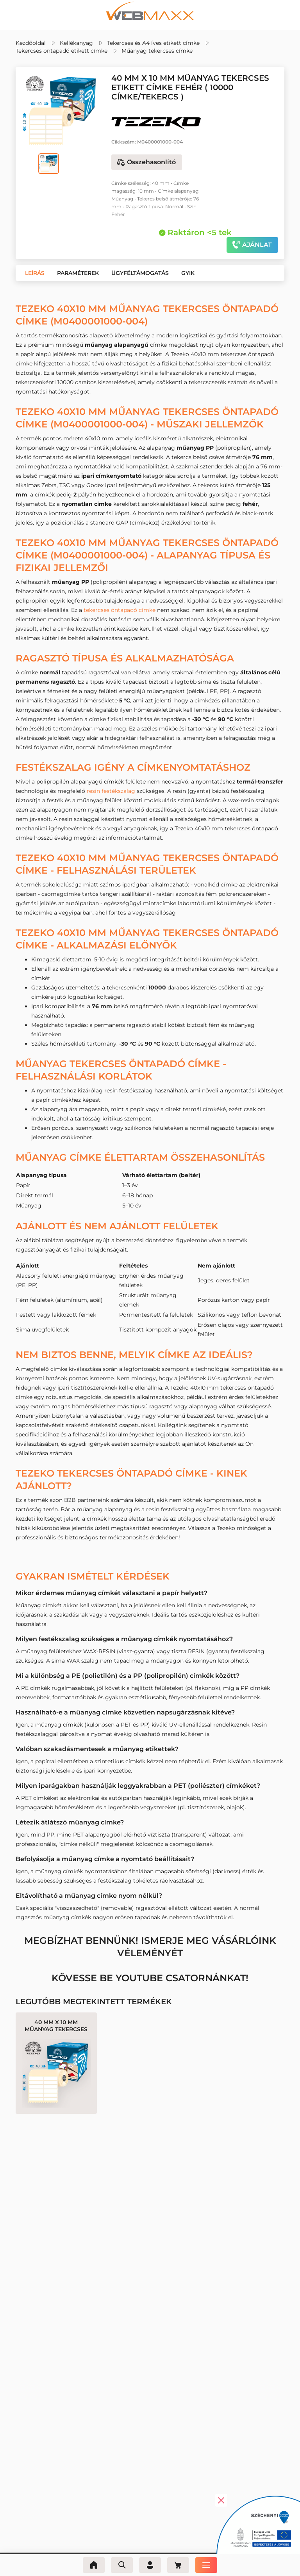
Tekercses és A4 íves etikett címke (153, 42)
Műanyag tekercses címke (157, 50)
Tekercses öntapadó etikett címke (61, 50)
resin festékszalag (111, 790)
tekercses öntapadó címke (119, 609)
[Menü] (206, 2565)
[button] (35, 273)
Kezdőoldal (31, 42)
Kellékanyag (76, 42)
